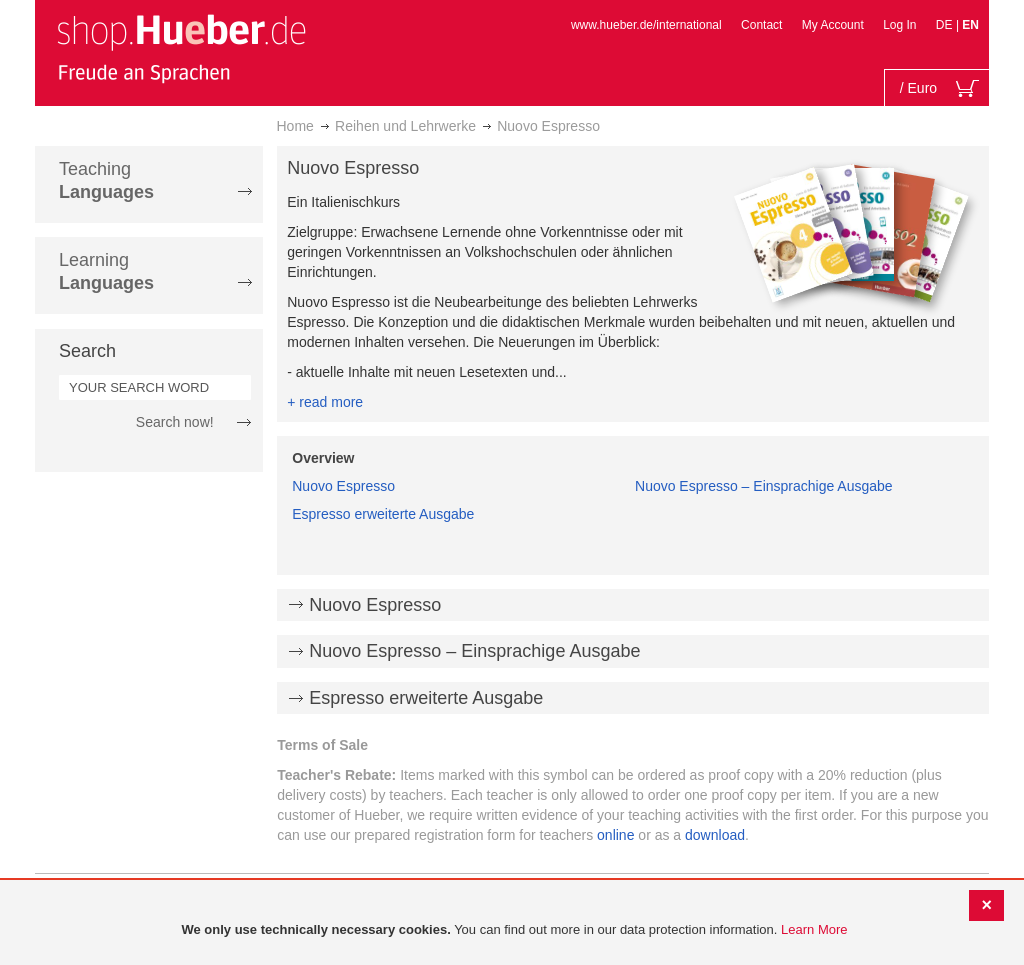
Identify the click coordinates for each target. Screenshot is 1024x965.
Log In (899, 25)
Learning (106, 271)
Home (295, 126)
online (615, 835)
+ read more (325, 402)
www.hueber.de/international (646, 25)
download (715, 835)
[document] (514, 930)
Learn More (814, 929)
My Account (833, 25)
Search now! (175, 422)
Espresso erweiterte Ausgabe (383, 514)
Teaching (106, 180)
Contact (761, 25)
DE (946, 25)
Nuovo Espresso (343, 486)
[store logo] (181, 48)
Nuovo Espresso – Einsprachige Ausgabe (764, 486)
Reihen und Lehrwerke (405, 126)
